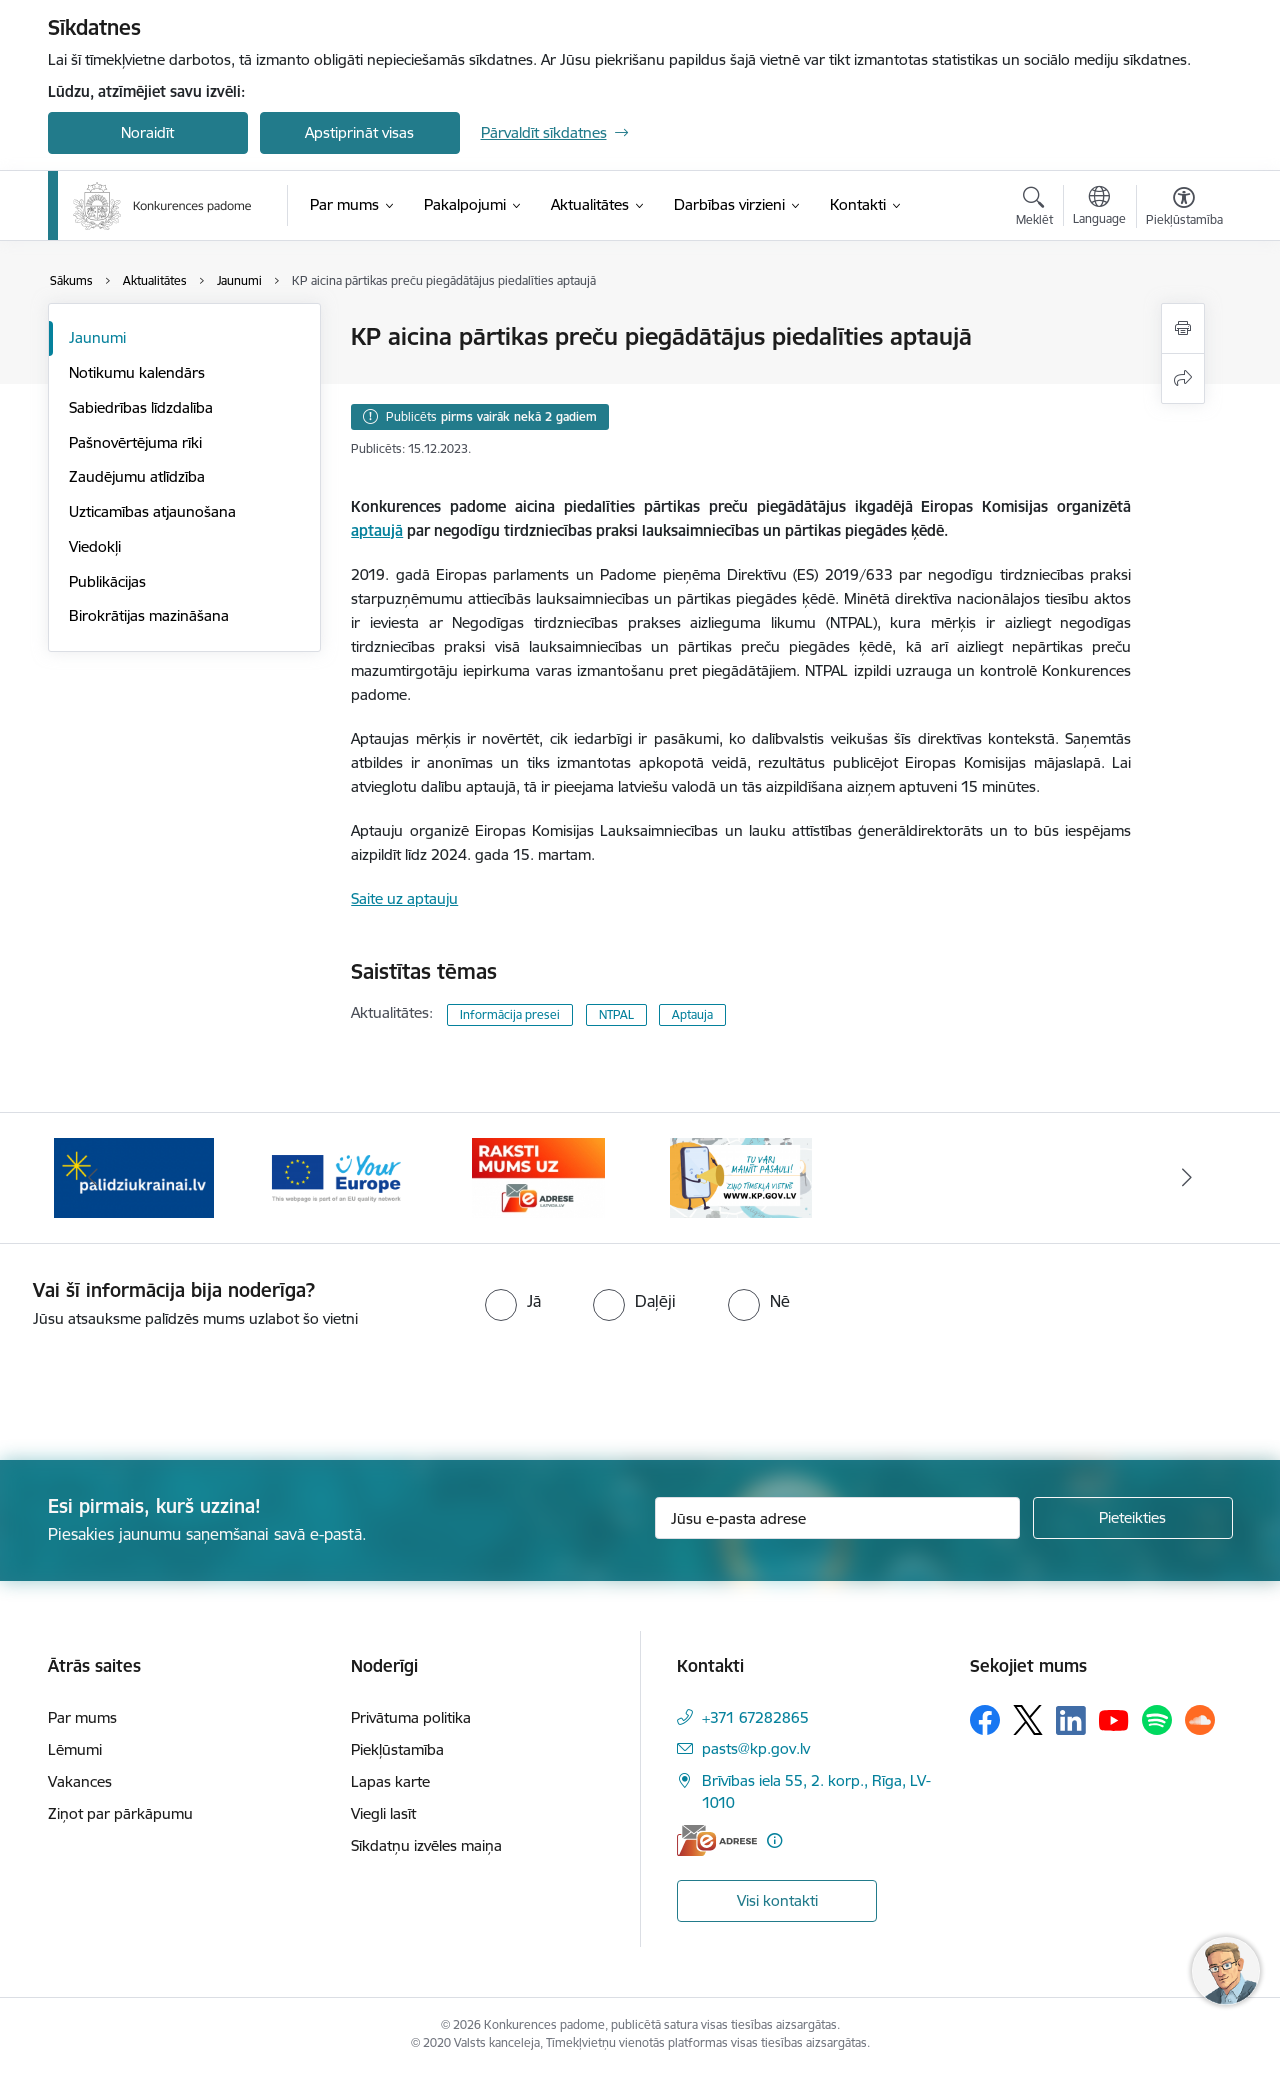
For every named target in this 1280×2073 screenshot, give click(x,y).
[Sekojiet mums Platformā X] (1028, 1720)
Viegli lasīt (383, 1813)
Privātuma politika (411, 1717)
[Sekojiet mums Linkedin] (1071, 1721)
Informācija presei (510, 1014)
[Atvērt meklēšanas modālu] (1034, 209)
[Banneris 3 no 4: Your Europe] (336, 1176)
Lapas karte (390, 1781)
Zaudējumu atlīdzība (137, 476)
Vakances (80, 1781)
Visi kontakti (777, 1900)
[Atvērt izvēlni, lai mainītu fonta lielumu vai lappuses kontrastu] (1184, 209)
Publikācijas (107, 581)
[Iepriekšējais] (94, 1178)
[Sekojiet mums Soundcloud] (1200, 1720)
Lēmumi (75, 1749)
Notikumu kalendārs (137, 372)
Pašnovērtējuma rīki (135, 442)
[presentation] (167, 1386)
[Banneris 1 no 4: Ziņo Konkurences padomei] (741, 1176)
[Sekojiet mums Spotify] (1157, 1720)
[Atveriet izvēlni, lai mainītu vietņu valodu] (1099, 208)
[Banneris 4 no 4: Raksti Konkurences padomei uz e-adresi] (538, 1176)
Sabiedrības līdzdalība (141, 407)
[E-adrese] (717, 1840)
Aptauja (692, 1014)
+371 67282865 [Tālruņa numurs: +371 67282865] (755, 1717)
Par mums (82, 1717)
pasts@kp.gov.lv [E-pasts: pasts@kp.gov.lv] (756, 1748)
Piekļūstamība (397, 1749)
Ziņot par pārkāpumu (120, 1813)
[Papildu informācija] (774, 1840)
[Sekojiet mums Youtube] (1114, 1719)
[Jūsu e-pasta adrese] (837, 1518)
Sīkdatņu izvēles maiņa (426, 1845)
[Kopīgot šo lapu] (1183, 378)
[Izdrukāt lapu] (1183, 328)
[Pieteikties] (1133, 1518)
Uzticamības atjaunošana (152, 511)
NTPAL (616, 1014)
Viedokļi (95, 546)
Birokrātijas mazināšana (149, 615)
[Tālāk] (1187, 1178)
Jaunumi (97, 337)
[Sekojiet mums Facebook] (985, 1720)
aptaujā (377, 530)
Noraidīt (147, 132)
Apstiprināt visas (359, 132)
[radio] (513, 1301)
